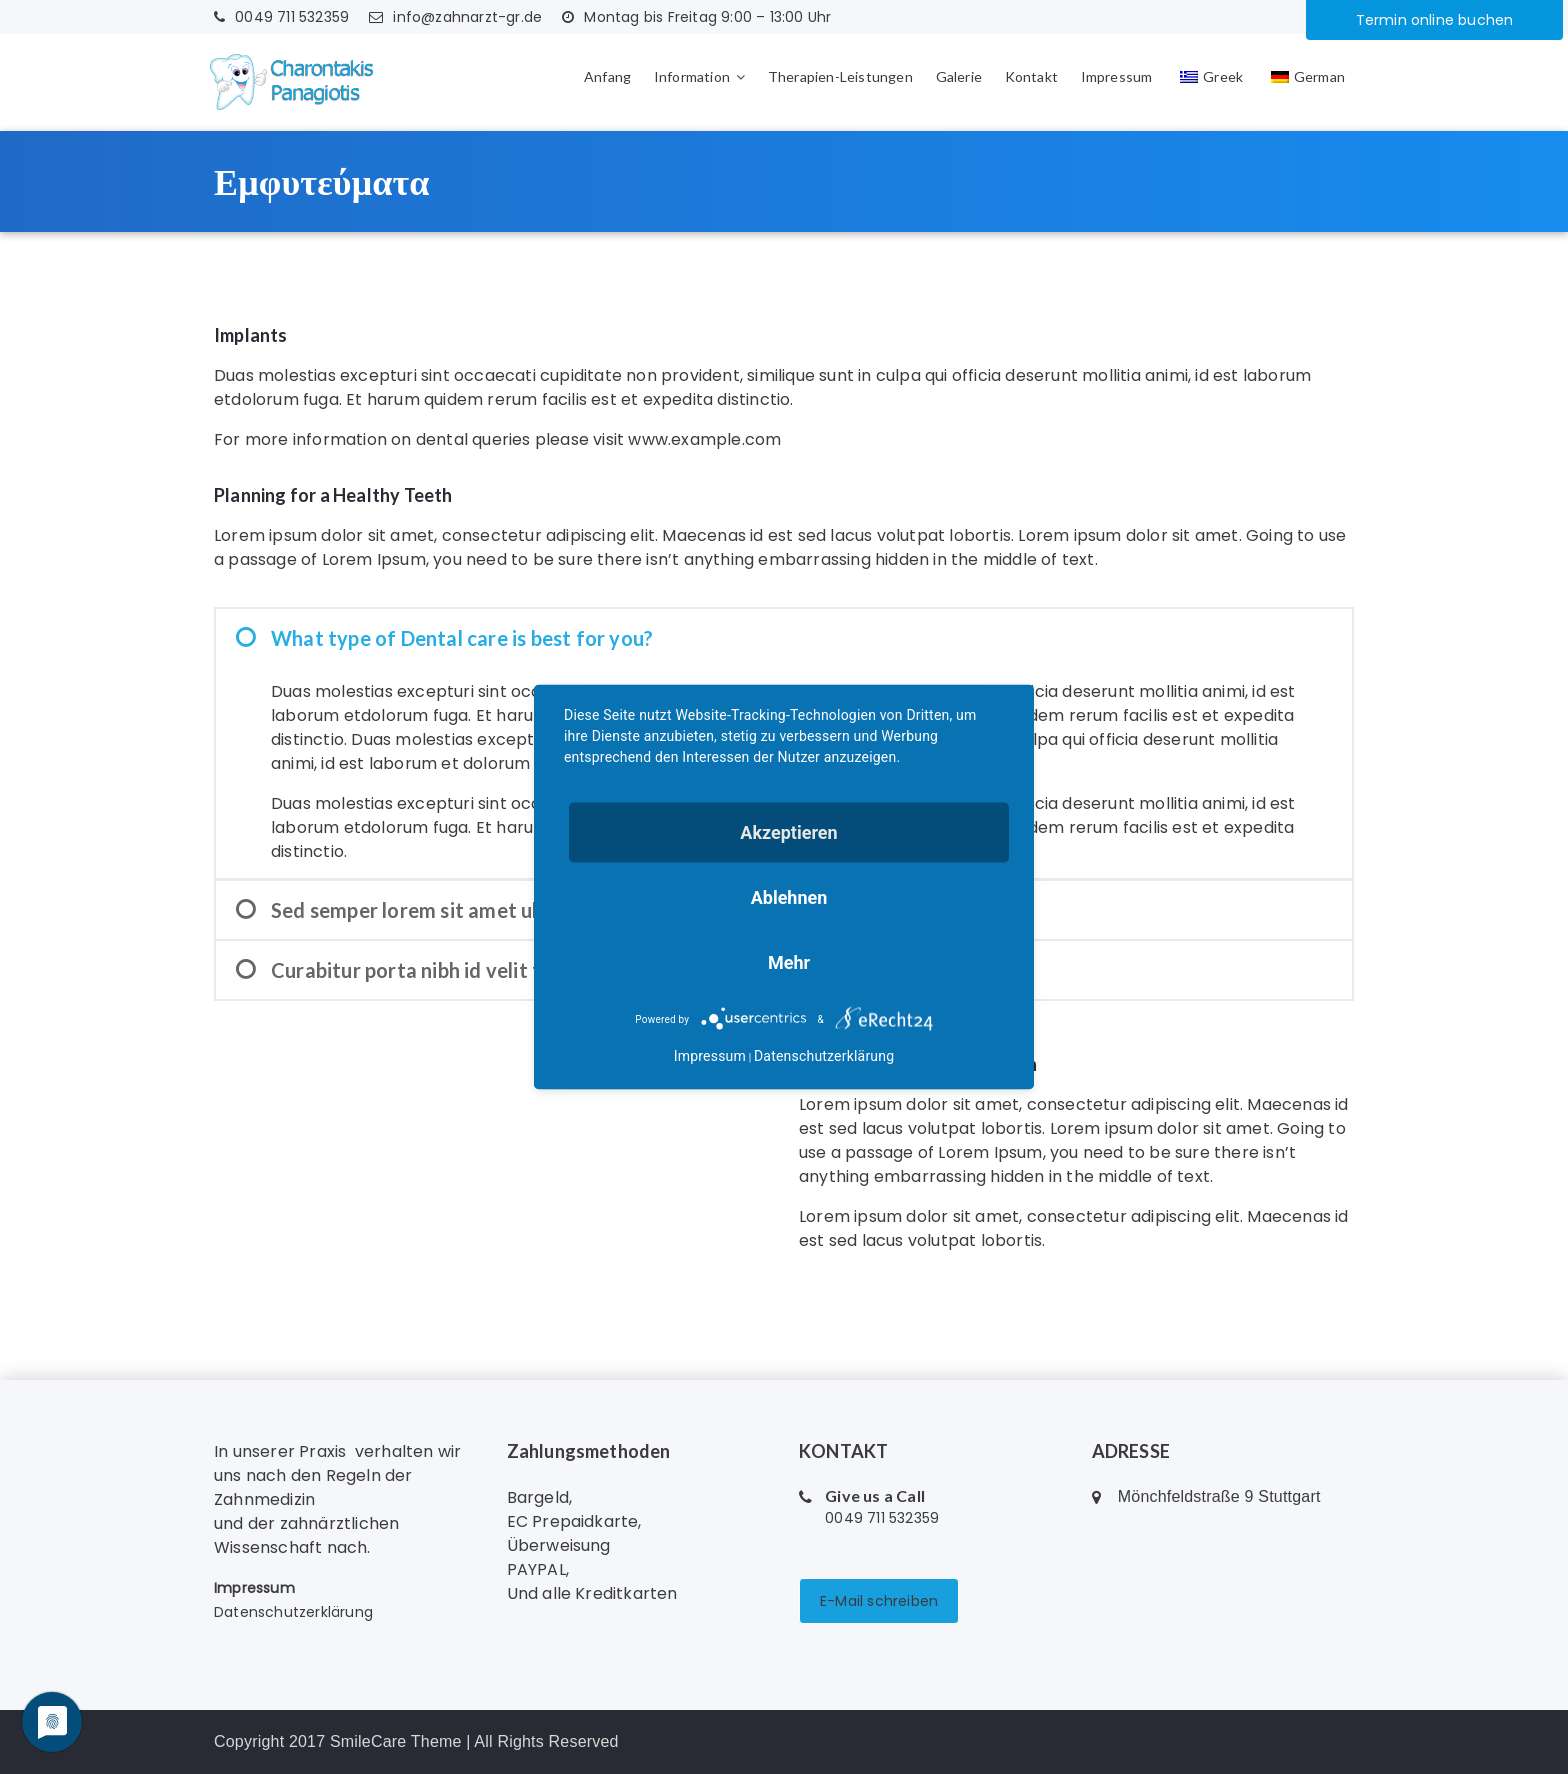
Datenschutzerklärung (293, 1612)
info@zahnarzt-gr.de (455, 17)
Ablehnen (789, 897)
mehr (789, 962)
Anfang (607, 76)
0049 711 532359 (281, 17)
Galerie (959, 76)
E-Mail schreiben (879, 1601)
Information (692, 76)
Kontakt (1031, 76)
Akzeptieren (788, 832)
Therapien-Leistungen (840, 76)
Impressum (1117, 76)
